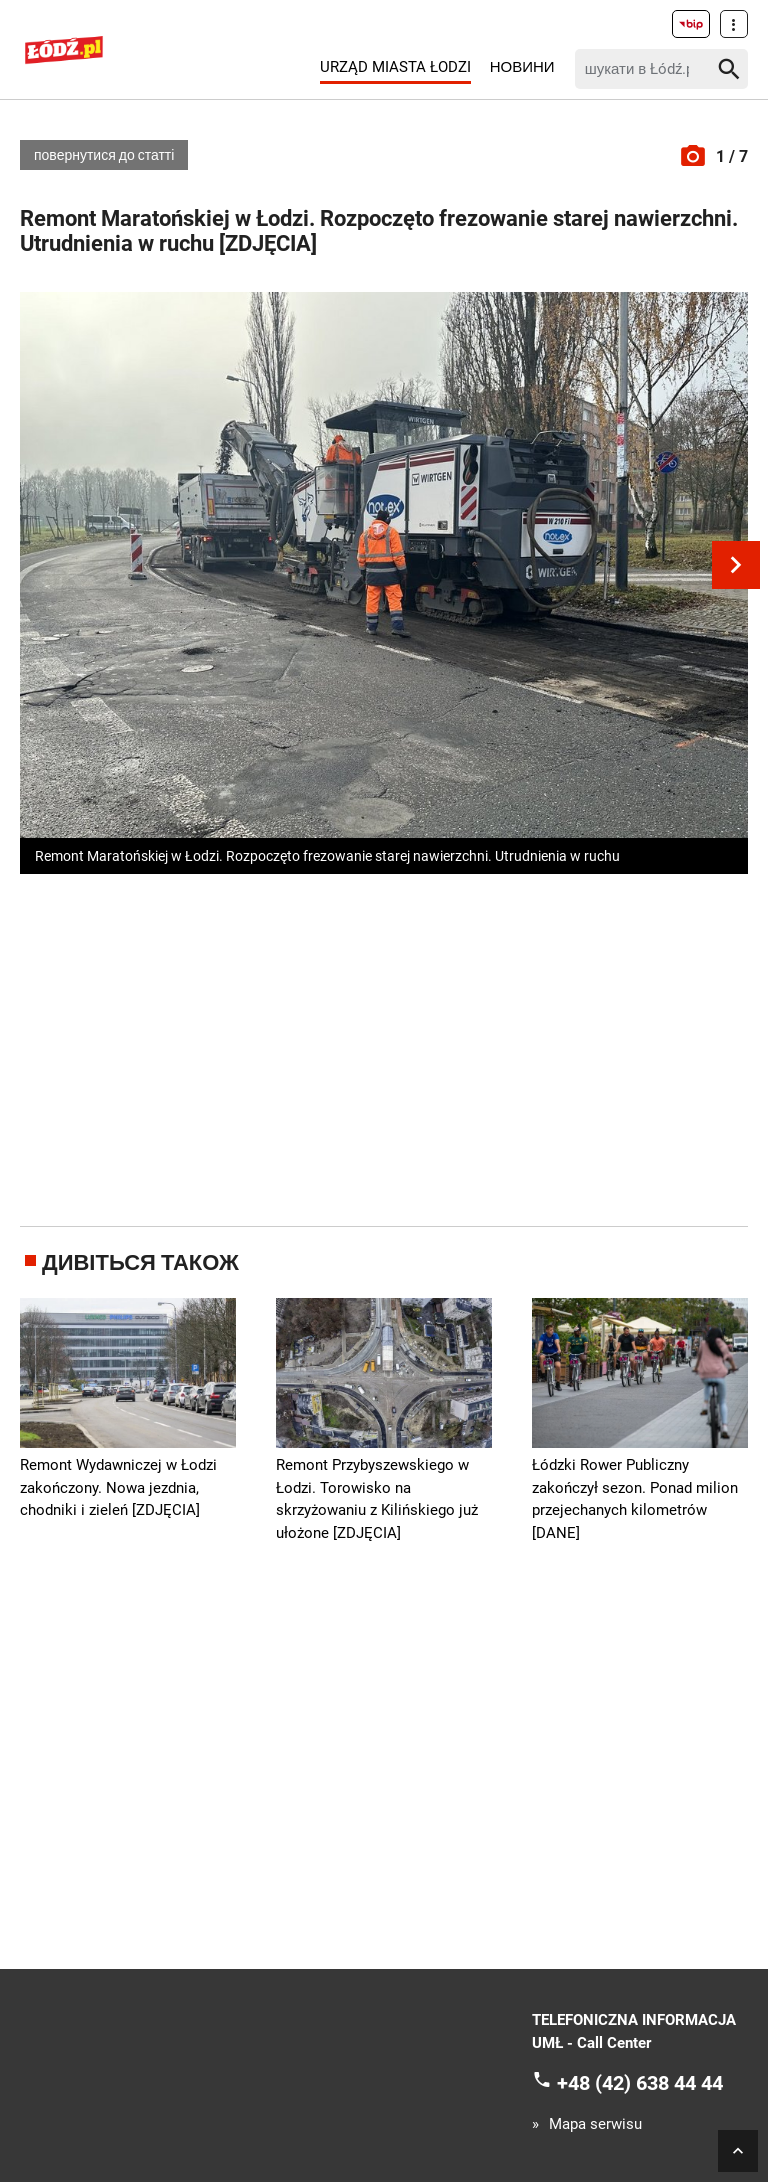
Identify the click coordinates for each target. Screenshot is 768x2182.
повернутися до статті (104, 155)
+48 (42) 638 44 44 (640, 2083)
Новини (522, 67)
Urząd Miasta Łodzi (395, 67)
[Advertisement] (394, 1046)
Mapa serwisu (595, 2124)
